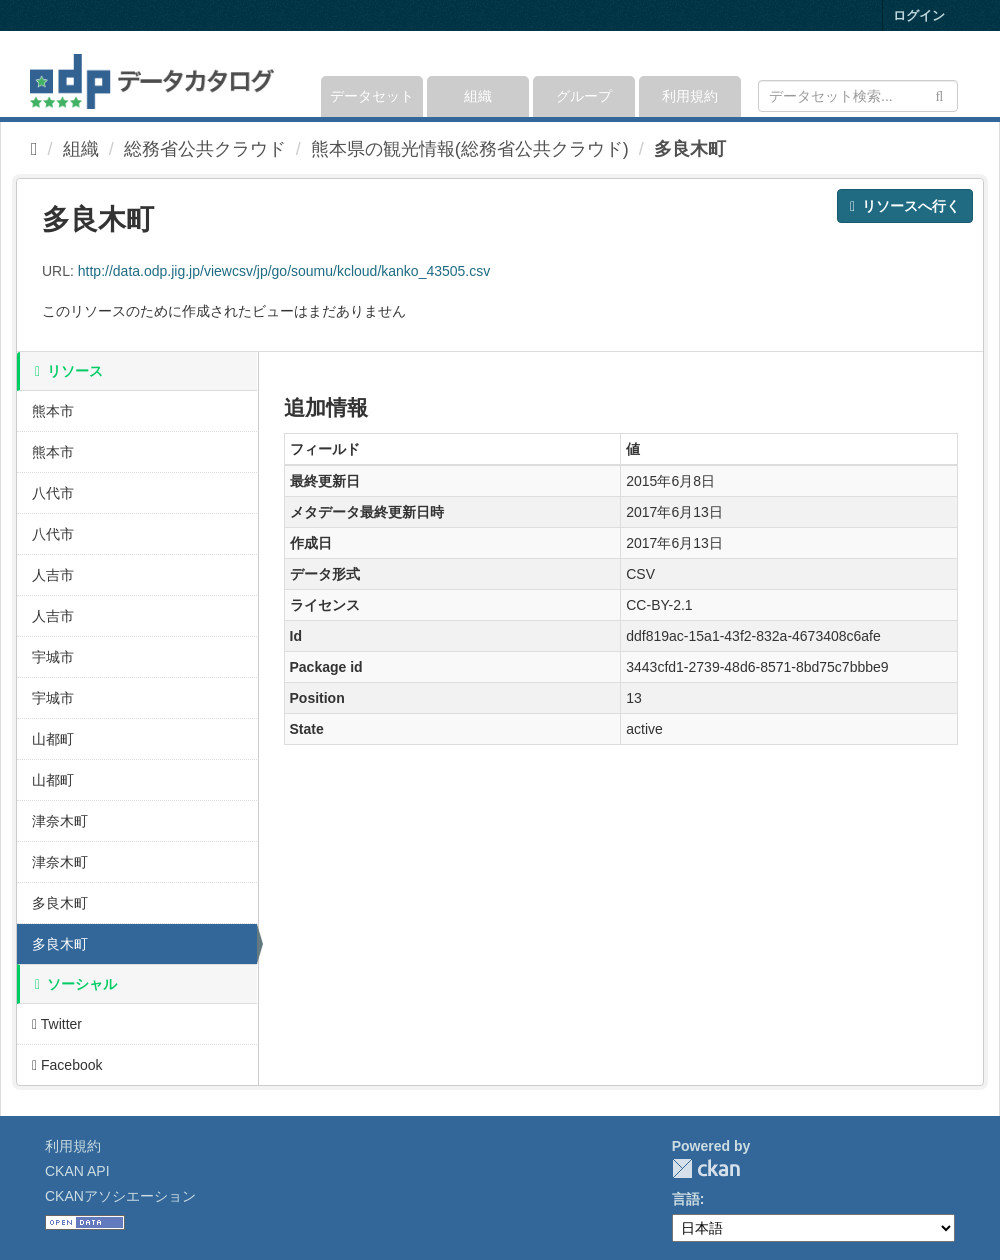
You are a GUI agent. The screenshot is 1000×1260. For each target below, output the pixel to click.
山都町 (53, 739)
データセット (372, 96)
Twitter (57, 1024)
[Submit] (939, 94)
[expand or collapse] (956, 74)
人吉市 (53, 575)
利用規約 (690, 96)
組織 (478, 96)
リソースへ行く (905, 206)
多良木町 (690, 149)
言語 (686, 1199)
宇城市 (53, 657)
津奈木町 (60, 821)
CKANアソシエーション (120, 1196)
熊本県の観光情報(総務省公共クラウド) (470, 149)
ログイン (919, 15)
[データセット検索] (858, 96)
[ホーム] (34, 149)
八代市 (53, 493)
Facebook (67, 1065)
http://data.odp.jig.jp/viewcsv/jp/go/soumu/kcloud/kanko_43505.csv (284, 271)
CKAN (706, 1168)
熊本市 (53, 411)
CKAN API (77, 1171)
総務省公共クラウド (205, 149)
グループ (584, 96)
